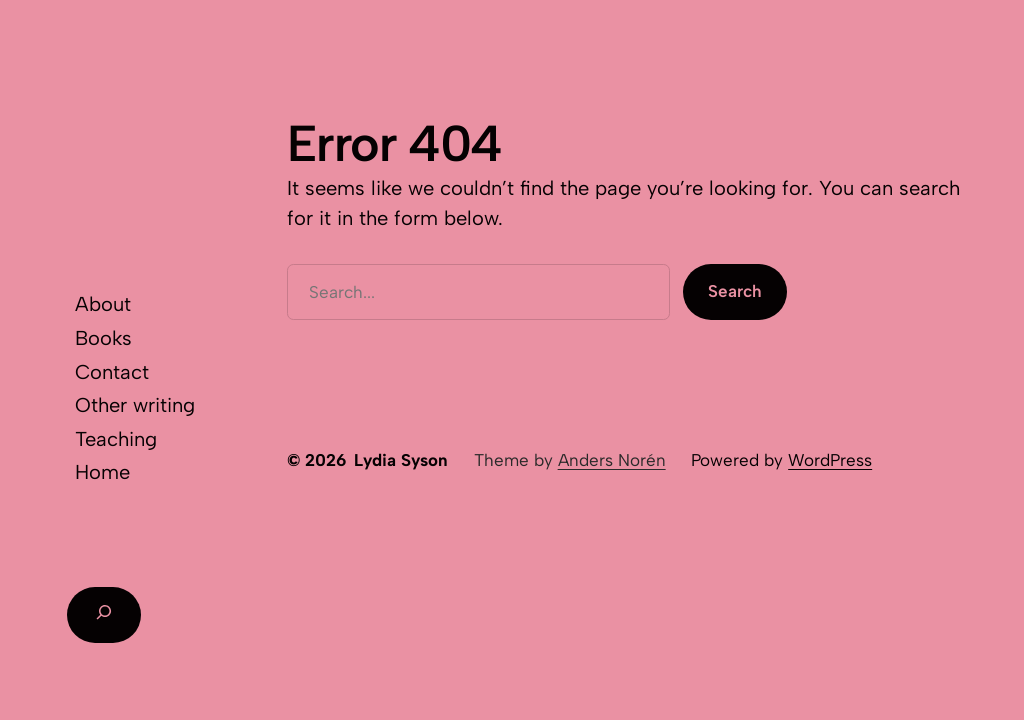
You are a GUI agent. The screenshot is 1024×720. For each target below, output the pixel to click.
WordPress (830, 460)
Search (735, 291)
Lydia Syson (401, 460)
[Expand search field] (103, 615)
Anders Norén (612, 460)
